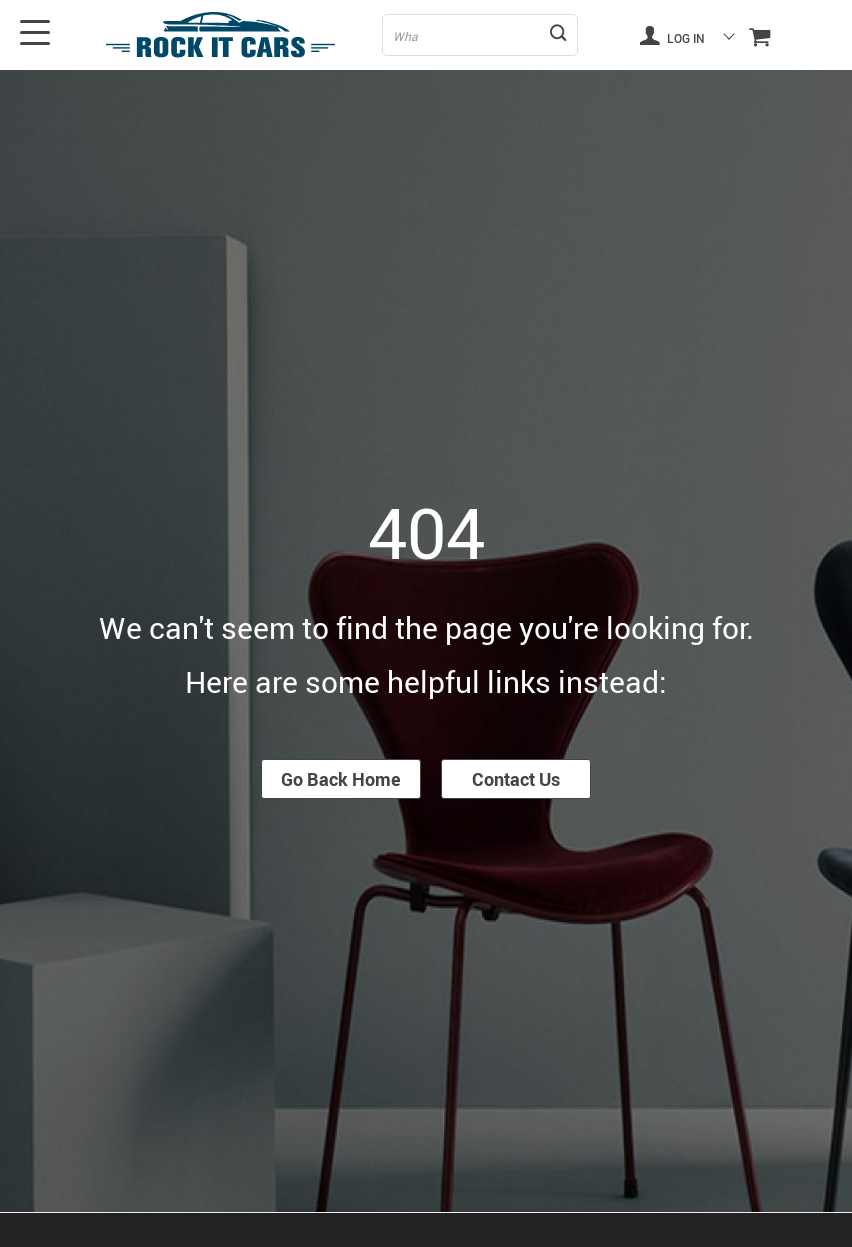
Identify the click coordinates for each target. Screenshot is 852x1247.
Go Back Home (341, 779)
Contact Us (516, 779)
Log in (672, 35)
